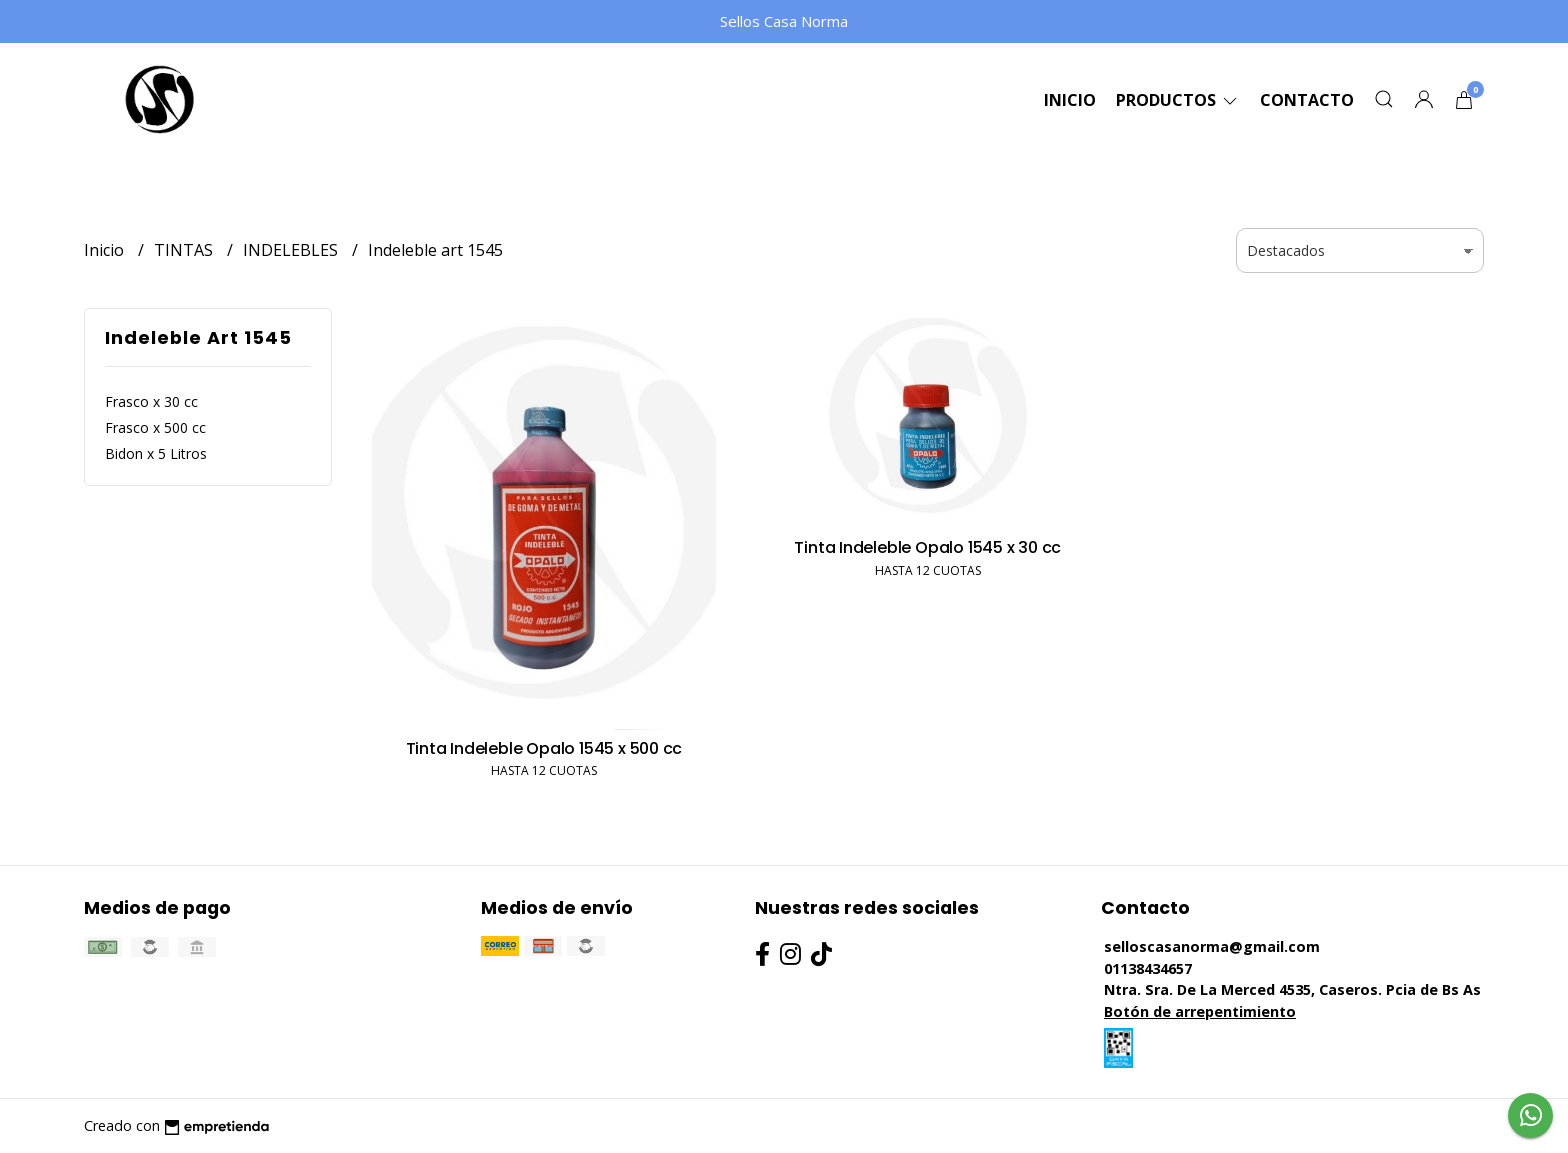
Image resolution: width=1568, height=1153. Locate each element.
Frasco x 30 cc (151, 401)
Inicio (1070, 100)
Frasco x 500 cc (155, 427)
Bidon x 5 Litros (156, 453)
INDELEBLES (292, 250)
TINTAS (185, 250)
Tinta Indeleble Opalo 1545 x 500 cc (544, 748)
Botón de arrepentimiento (1200, 1011)
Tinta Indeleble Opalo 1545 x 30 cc (927, 547)
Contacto (1307, 100)
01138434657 (1148, 968)
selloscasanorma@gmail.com (1212, 946)
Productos (1178, 100)
